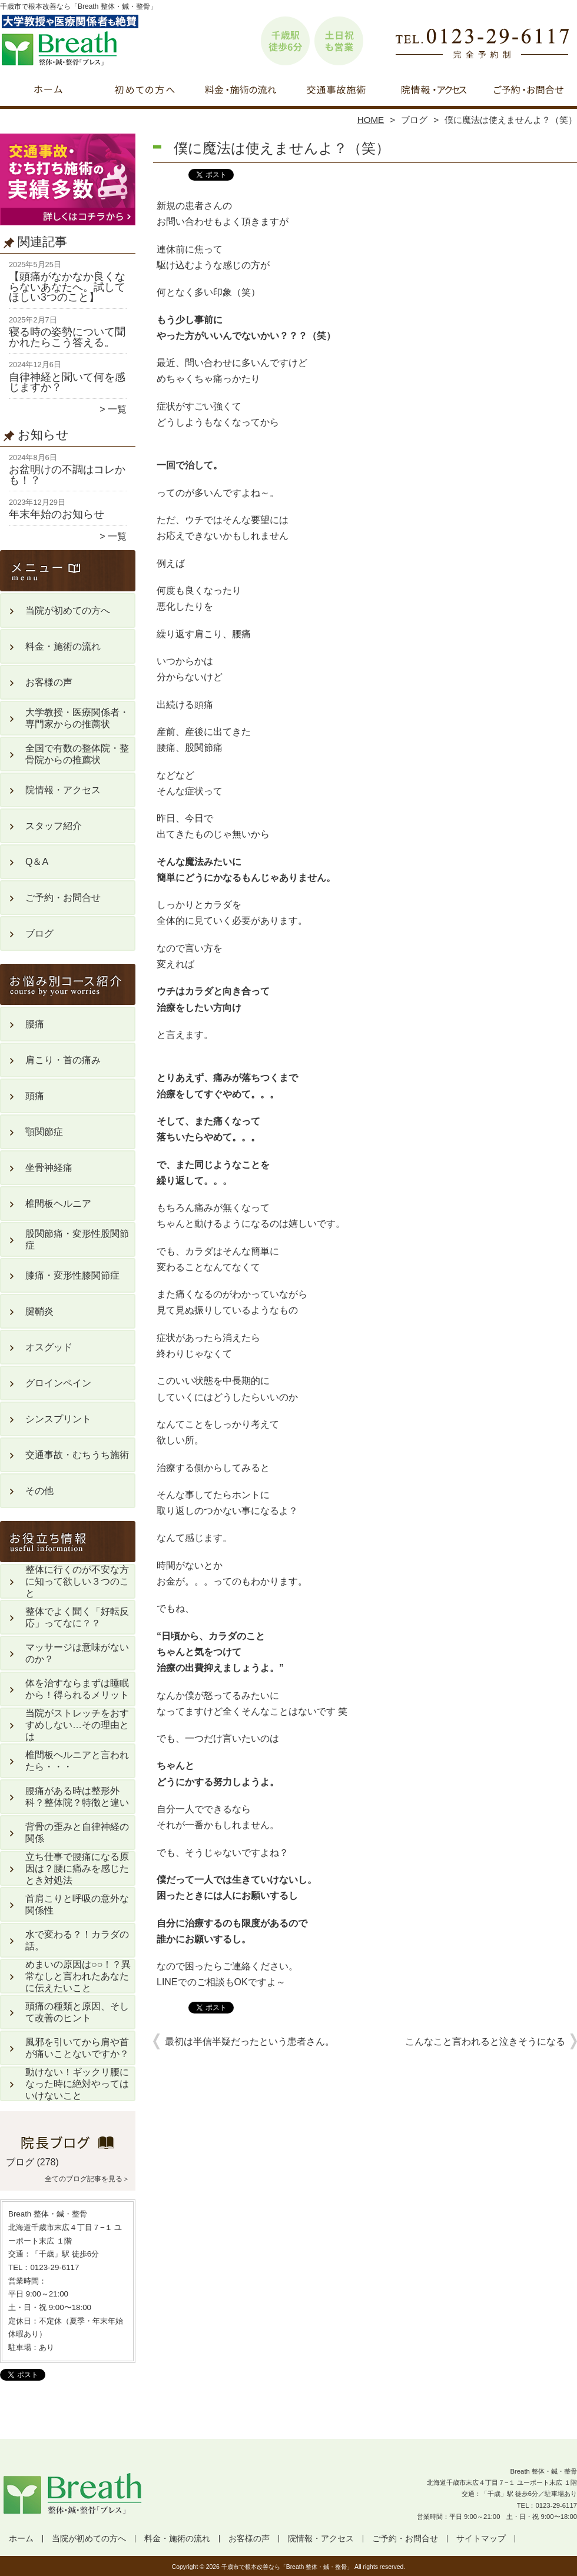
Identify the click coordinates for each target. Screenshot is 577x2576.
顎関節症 (44, 1132)
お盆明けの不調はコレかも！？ (67, 475)
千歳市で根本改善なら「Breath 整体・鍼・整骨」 (287, 2567)
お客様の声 (48, 682)
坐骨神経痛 (48, 1168)
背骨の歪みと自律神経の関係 (77, 1832)
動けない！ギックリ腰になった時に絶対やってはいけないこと (77, 2084)
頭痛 (34, 1096)
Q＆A (36, 862)
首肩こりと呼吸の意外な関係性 (77, 1904)
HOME (370, 120)
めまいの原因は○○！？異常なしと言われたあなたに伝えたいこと (78, 1976)
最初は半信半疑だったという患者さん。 (249, 2041)
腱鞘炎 (39, 1311)
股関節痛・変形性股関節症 (77, 1239)
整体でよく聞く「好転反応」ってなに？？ (77, 1617)
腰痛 (34, 1024)
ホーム (48, 92)
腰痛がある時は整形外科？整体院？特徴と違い (77, 1797)
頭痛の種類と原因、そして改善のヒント (77, 2012)
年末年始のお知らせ (56, 514)
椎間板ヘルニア (58, 1204)
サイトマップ (481, 2538)
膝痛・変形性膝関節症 (72, 1275)
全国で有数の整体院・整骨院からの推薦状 (77, 754)
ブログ (414, 120)
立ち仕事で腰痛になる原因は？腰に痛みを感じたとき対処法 (77, 1868)
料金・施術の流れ (240, 92)
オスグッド (48, 1347)
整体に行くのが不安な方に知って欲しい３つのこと (77, 1581)
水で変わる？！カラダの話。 (77, 1940)
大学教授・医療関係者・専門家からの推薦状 (77, 718)
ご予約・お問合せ (528, 92)
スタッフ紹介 (53, 826)
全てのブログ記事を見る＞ (87, 2179)
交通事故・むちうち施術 (336, 92)
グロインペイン (58, 1383)
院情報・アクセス (432, 92)
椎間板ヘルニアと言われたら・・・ (77, 1761)
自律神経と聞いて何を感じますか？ (67, 382)
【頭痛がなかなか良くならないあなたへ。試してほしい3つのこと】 (67, 287)
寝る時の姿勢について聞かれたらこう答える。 (67, 337)
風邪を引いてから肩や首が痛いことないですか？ (77, 2048)
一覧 (117, 409)
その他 (39, 1491)
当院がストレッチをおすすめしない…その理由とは (77, 1725)
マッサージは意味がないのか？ (77, 1653)
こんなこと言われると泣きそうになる (485, 2041)
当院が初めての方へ (145, 92)
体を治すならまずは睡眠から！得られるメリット (77, 1689)
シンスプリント (58, 1419)
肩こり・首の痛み (63, 1060)
